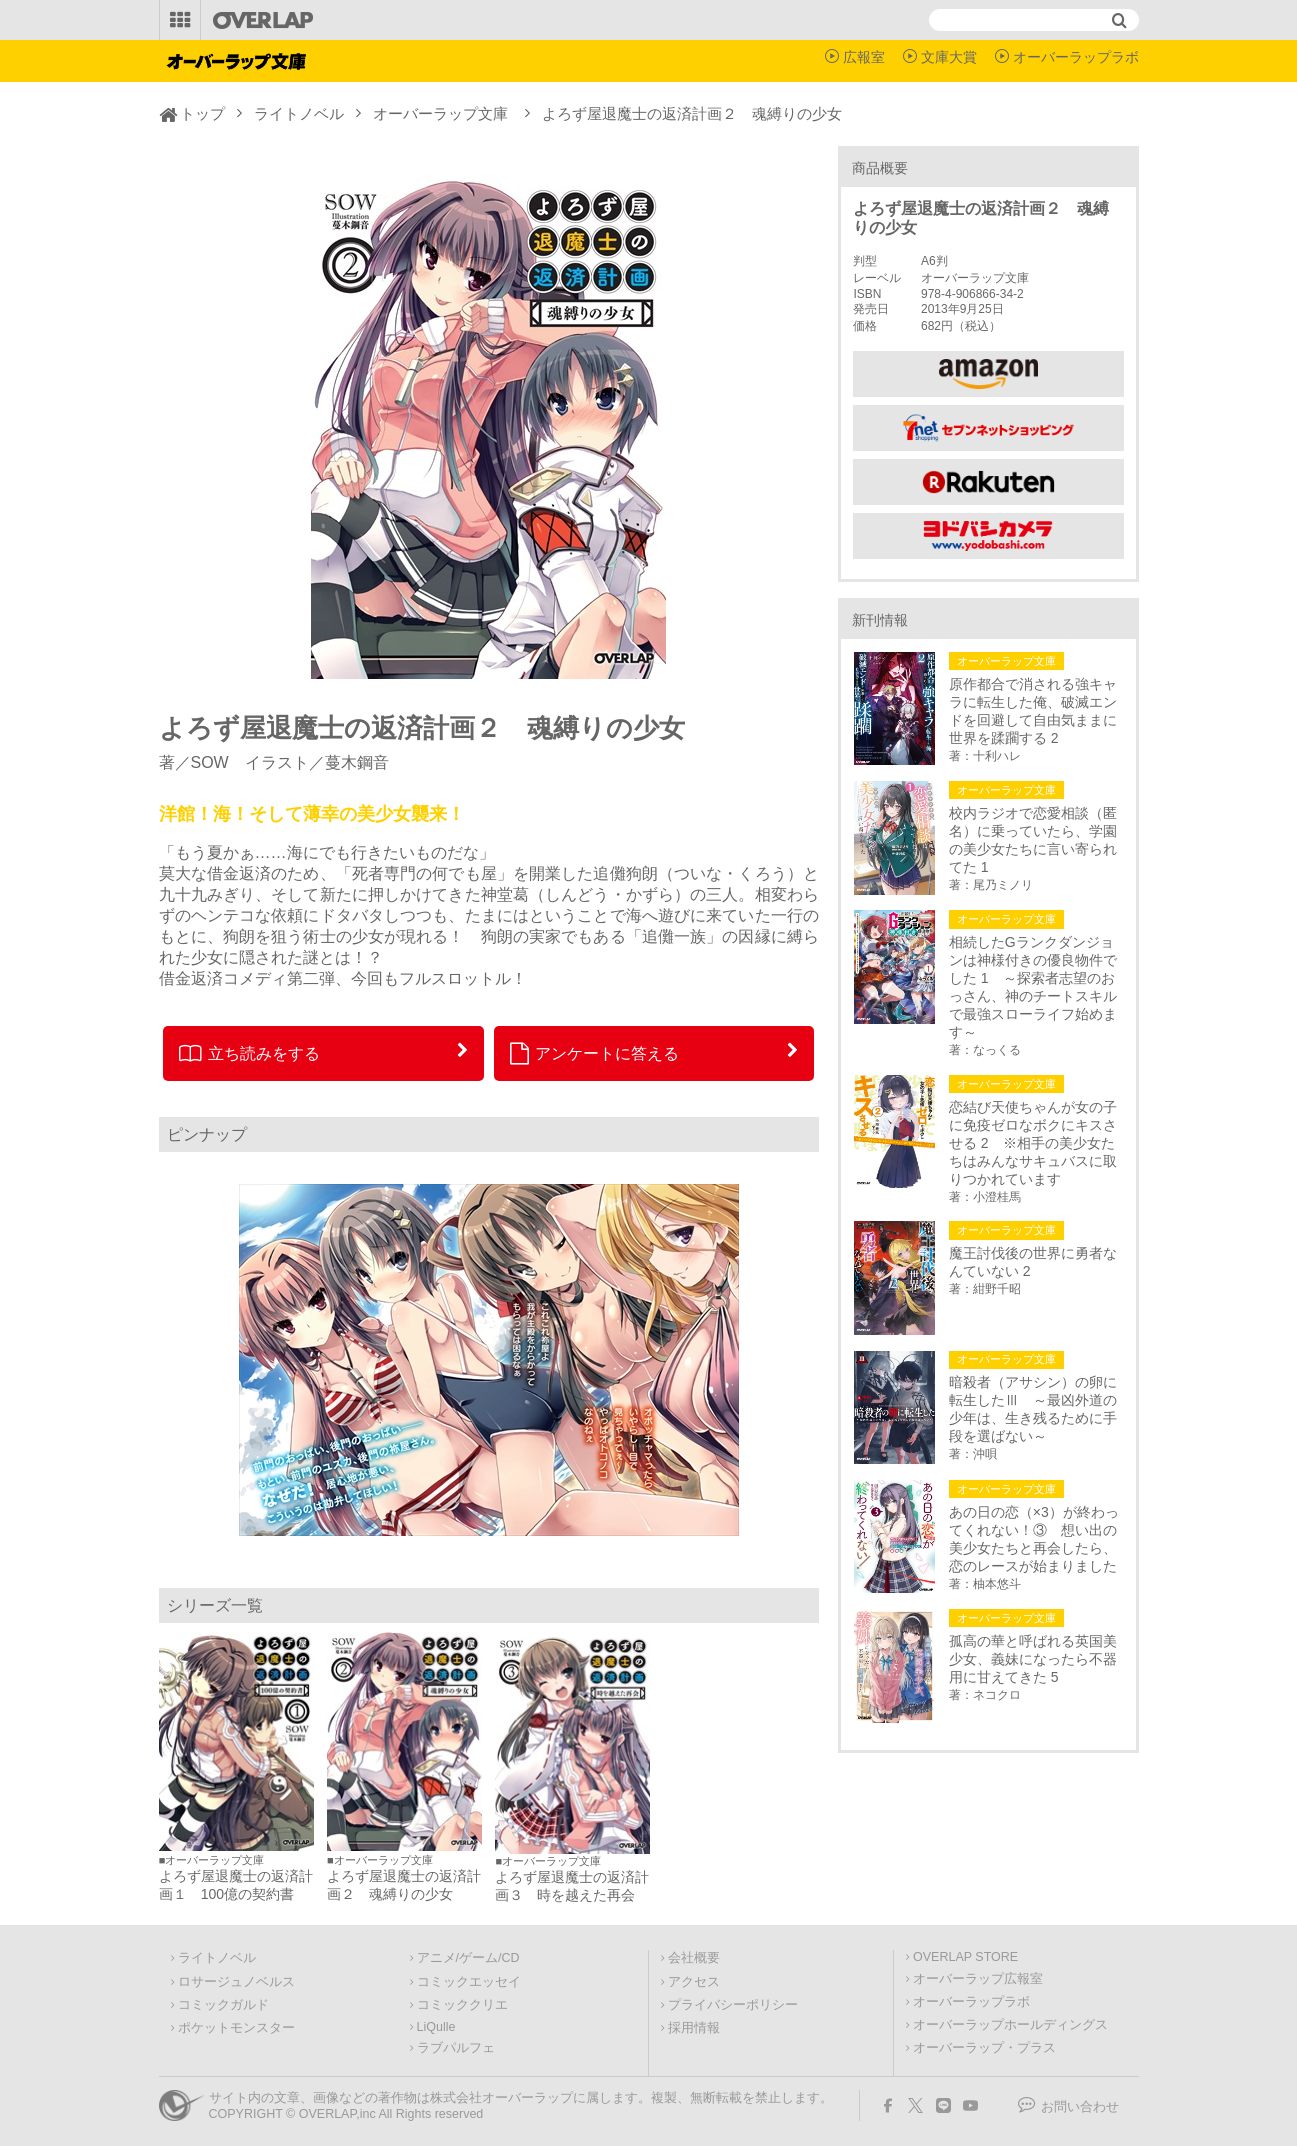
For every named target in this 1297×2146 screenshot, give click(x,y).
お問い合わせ (1080, 2107)
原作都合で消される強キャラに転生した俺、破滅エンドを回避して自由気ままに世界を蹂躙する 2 (1033, 711)
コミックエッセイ (469, 1982)
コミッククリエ (462, 2005)
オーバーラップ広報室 (978, 1979)
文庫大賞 (949, 57)
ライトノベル (299, 113)
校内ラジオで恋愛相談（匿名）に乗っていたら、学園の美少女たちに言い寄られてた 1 (1033, 840)
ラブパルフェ (456, 2048)
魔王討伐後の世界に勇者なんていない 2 (1033, 1262)
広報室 (864, 57)
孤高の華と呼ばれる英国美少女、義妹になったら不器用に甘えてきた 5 (1033, 1659)
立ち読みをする (249, 1053)
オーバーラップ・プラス (984, 2048)
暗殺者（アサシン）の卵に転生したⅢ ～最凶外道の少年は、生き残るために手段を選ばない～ (1033, 1409)
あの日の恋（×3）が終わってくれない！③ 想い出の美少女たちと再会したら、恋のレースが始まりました (1034, 1539)
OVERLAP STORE (965, 1957)
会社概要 (694, 1958)
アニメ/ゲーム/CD (468, 1958)
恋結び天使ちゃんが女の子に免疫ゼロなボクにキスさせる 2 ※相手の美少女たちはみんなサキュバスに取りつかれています (1033, 1143)
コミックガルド (223, 2005)
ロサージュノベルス (236, 1982)
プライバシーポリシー (733, 2005)
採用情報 (694, 2028)
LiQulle (436, 2027)
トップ (202, 113)
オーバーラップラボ (1076, 57)
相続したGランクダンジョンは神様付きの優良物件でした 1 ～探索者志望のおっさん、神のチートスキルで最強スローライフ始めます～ (1033, 987)
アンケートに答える (595, 1053)
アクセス (694, 1982)
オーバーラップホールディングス (1010, 2025)
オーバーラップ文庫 (440, 113)
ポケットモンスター (236, 2028)
